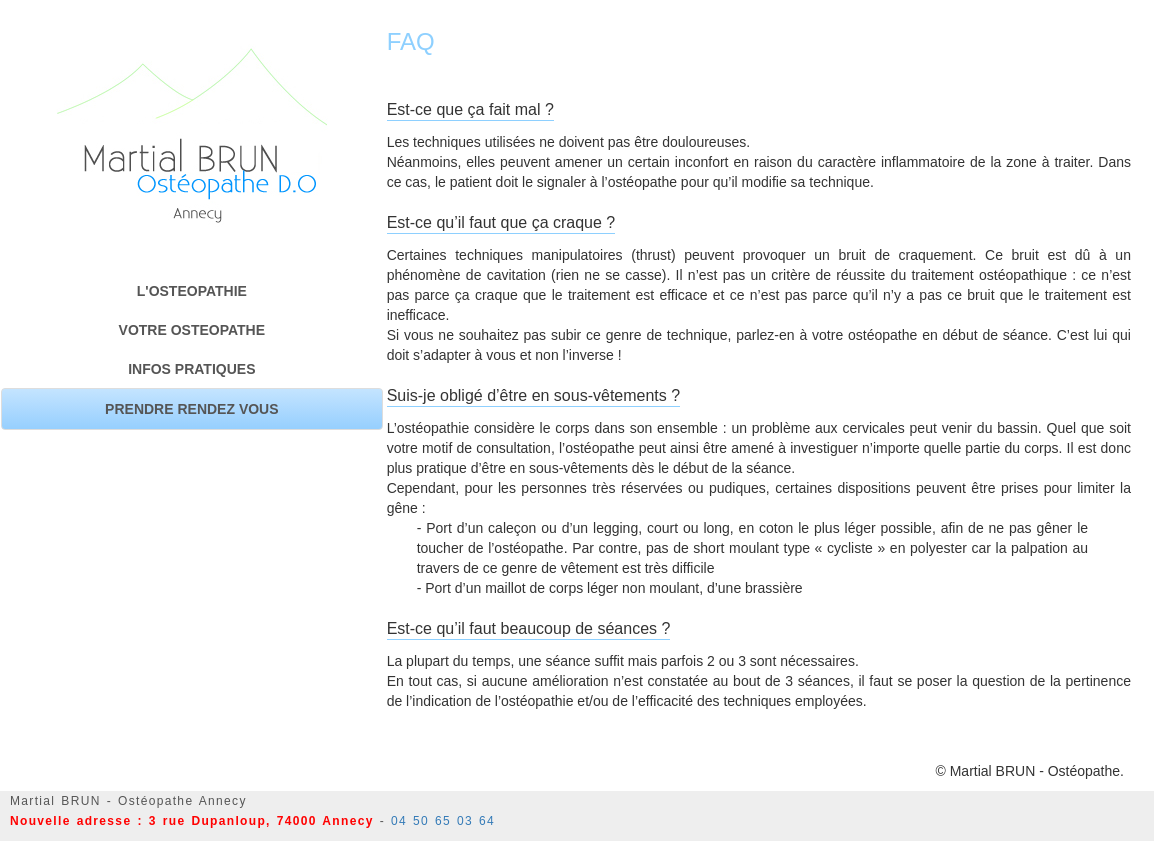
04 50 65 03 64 (443, 821)
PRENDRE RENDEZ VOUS (191, 409)
